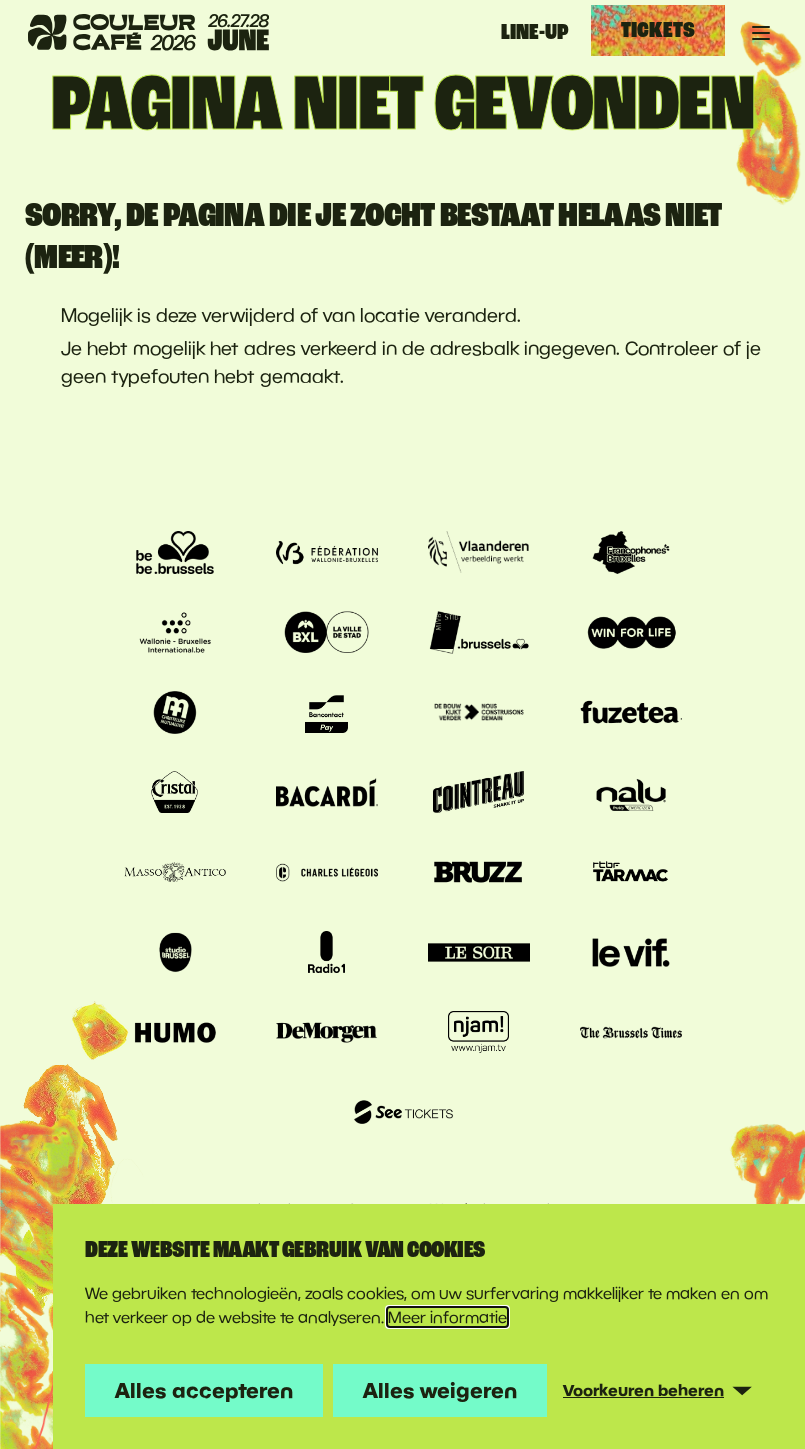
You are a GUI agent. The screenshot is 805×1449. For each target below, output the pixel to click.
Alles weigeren (440, 1390)
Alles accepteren (204, 1390)
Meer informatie (447, 1317)
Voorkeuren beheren (643, 1390)
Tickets (658, 30)
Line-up (535, 32)
